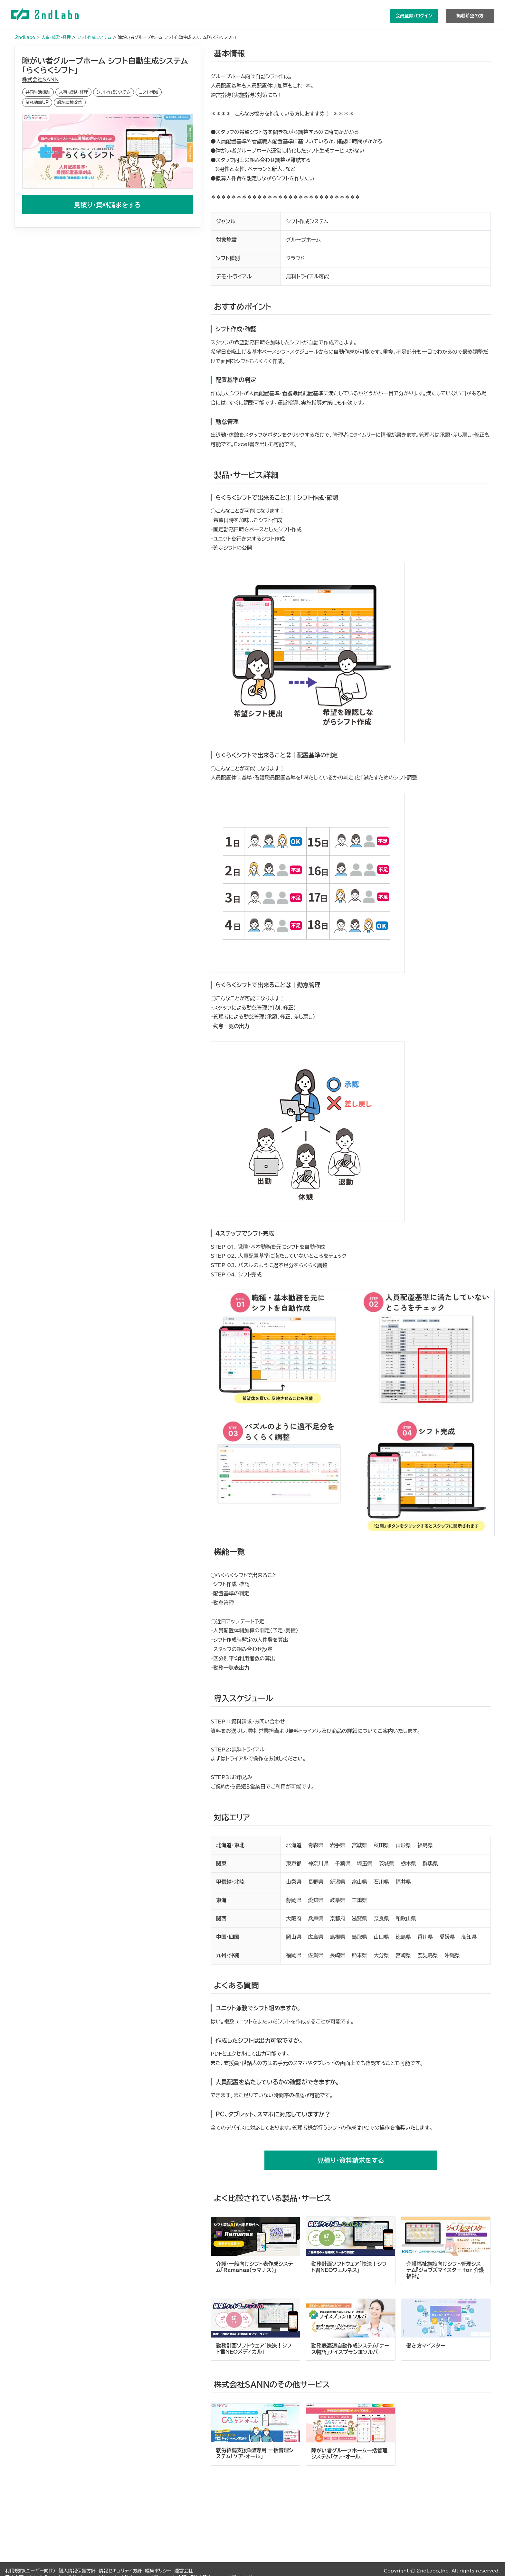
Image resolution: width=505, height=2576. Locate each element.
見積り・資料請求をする (107, 204)
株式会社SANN (40, 79)
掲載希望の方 (469, 16)
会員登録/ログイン (413, 16)
